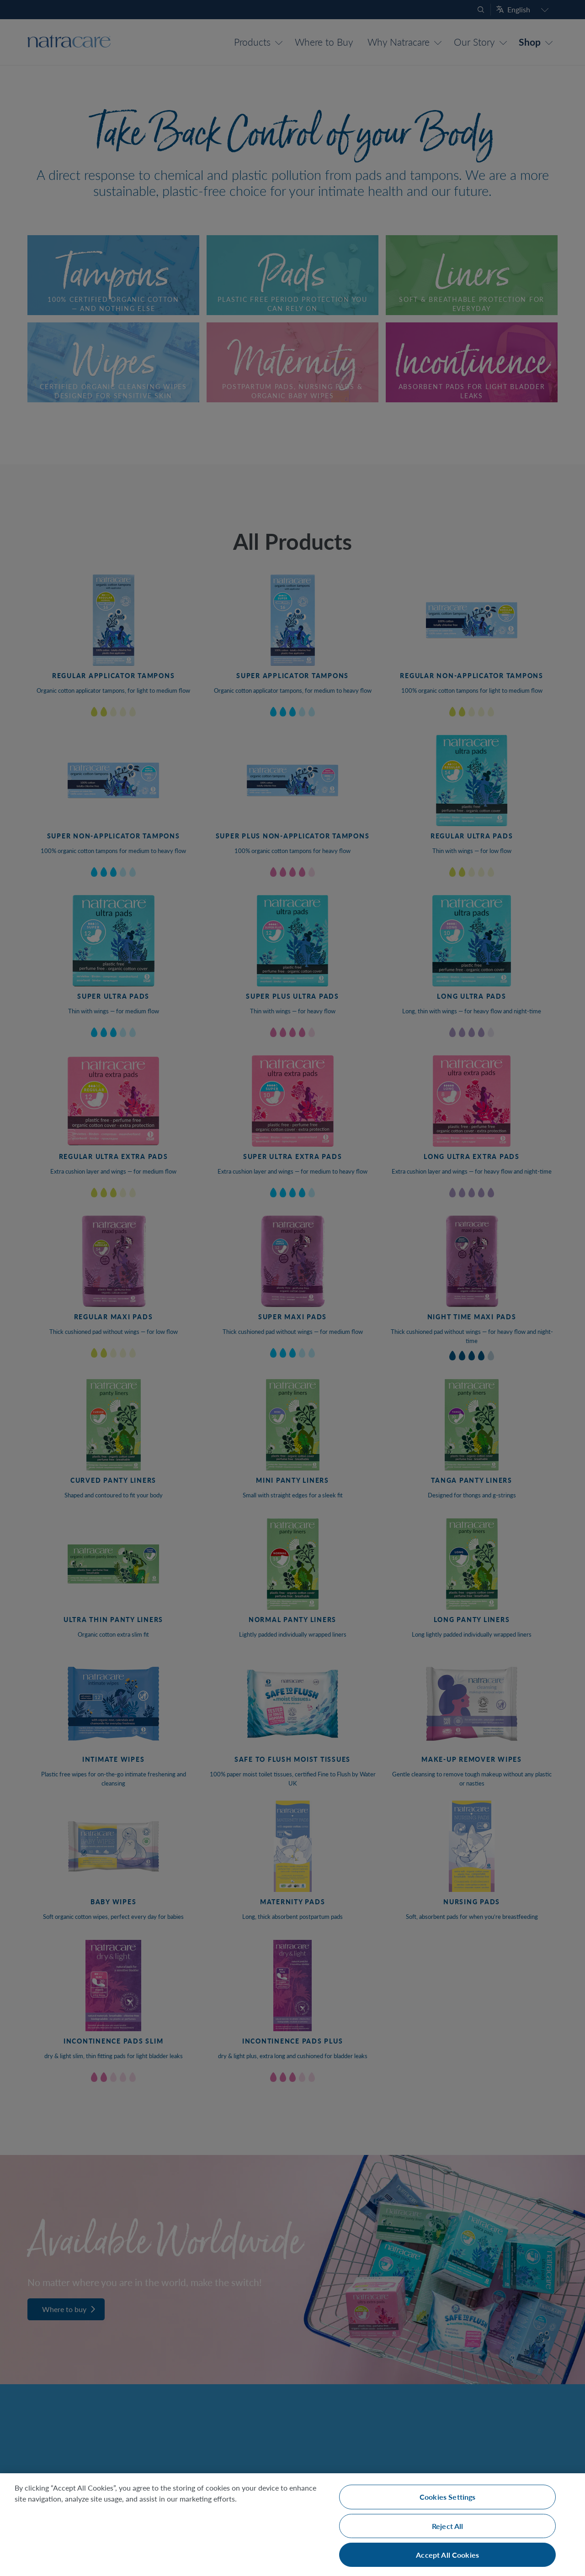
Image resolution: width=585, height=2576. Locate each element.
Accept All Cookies (447, 2554)
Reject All (447, 2526)
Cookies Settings (448, 2496)
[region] (292, 2524)
